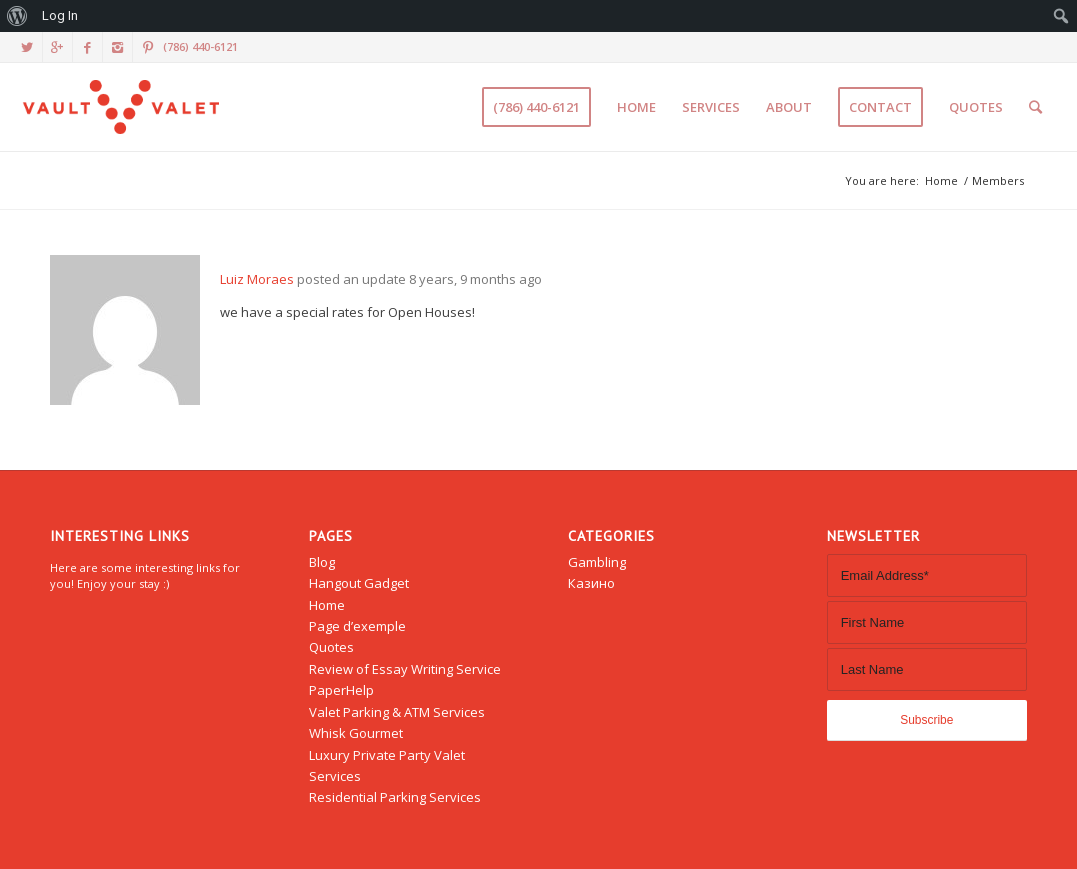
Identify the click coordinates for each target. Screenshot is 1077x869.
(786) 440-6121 (200, 46)
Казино (591, 583)
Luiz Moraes (257, 279)
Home (941, 180)
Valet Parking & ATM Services (397, 712)
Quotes (331, 647)
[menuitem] (17, 16)
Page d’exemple (357, 626)
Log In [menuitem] (60, 15)
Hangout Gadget (359, 583)
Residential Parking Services (395, 797)
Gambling (597, 562)
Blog (322, 562)
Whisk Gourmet (356, 733)
